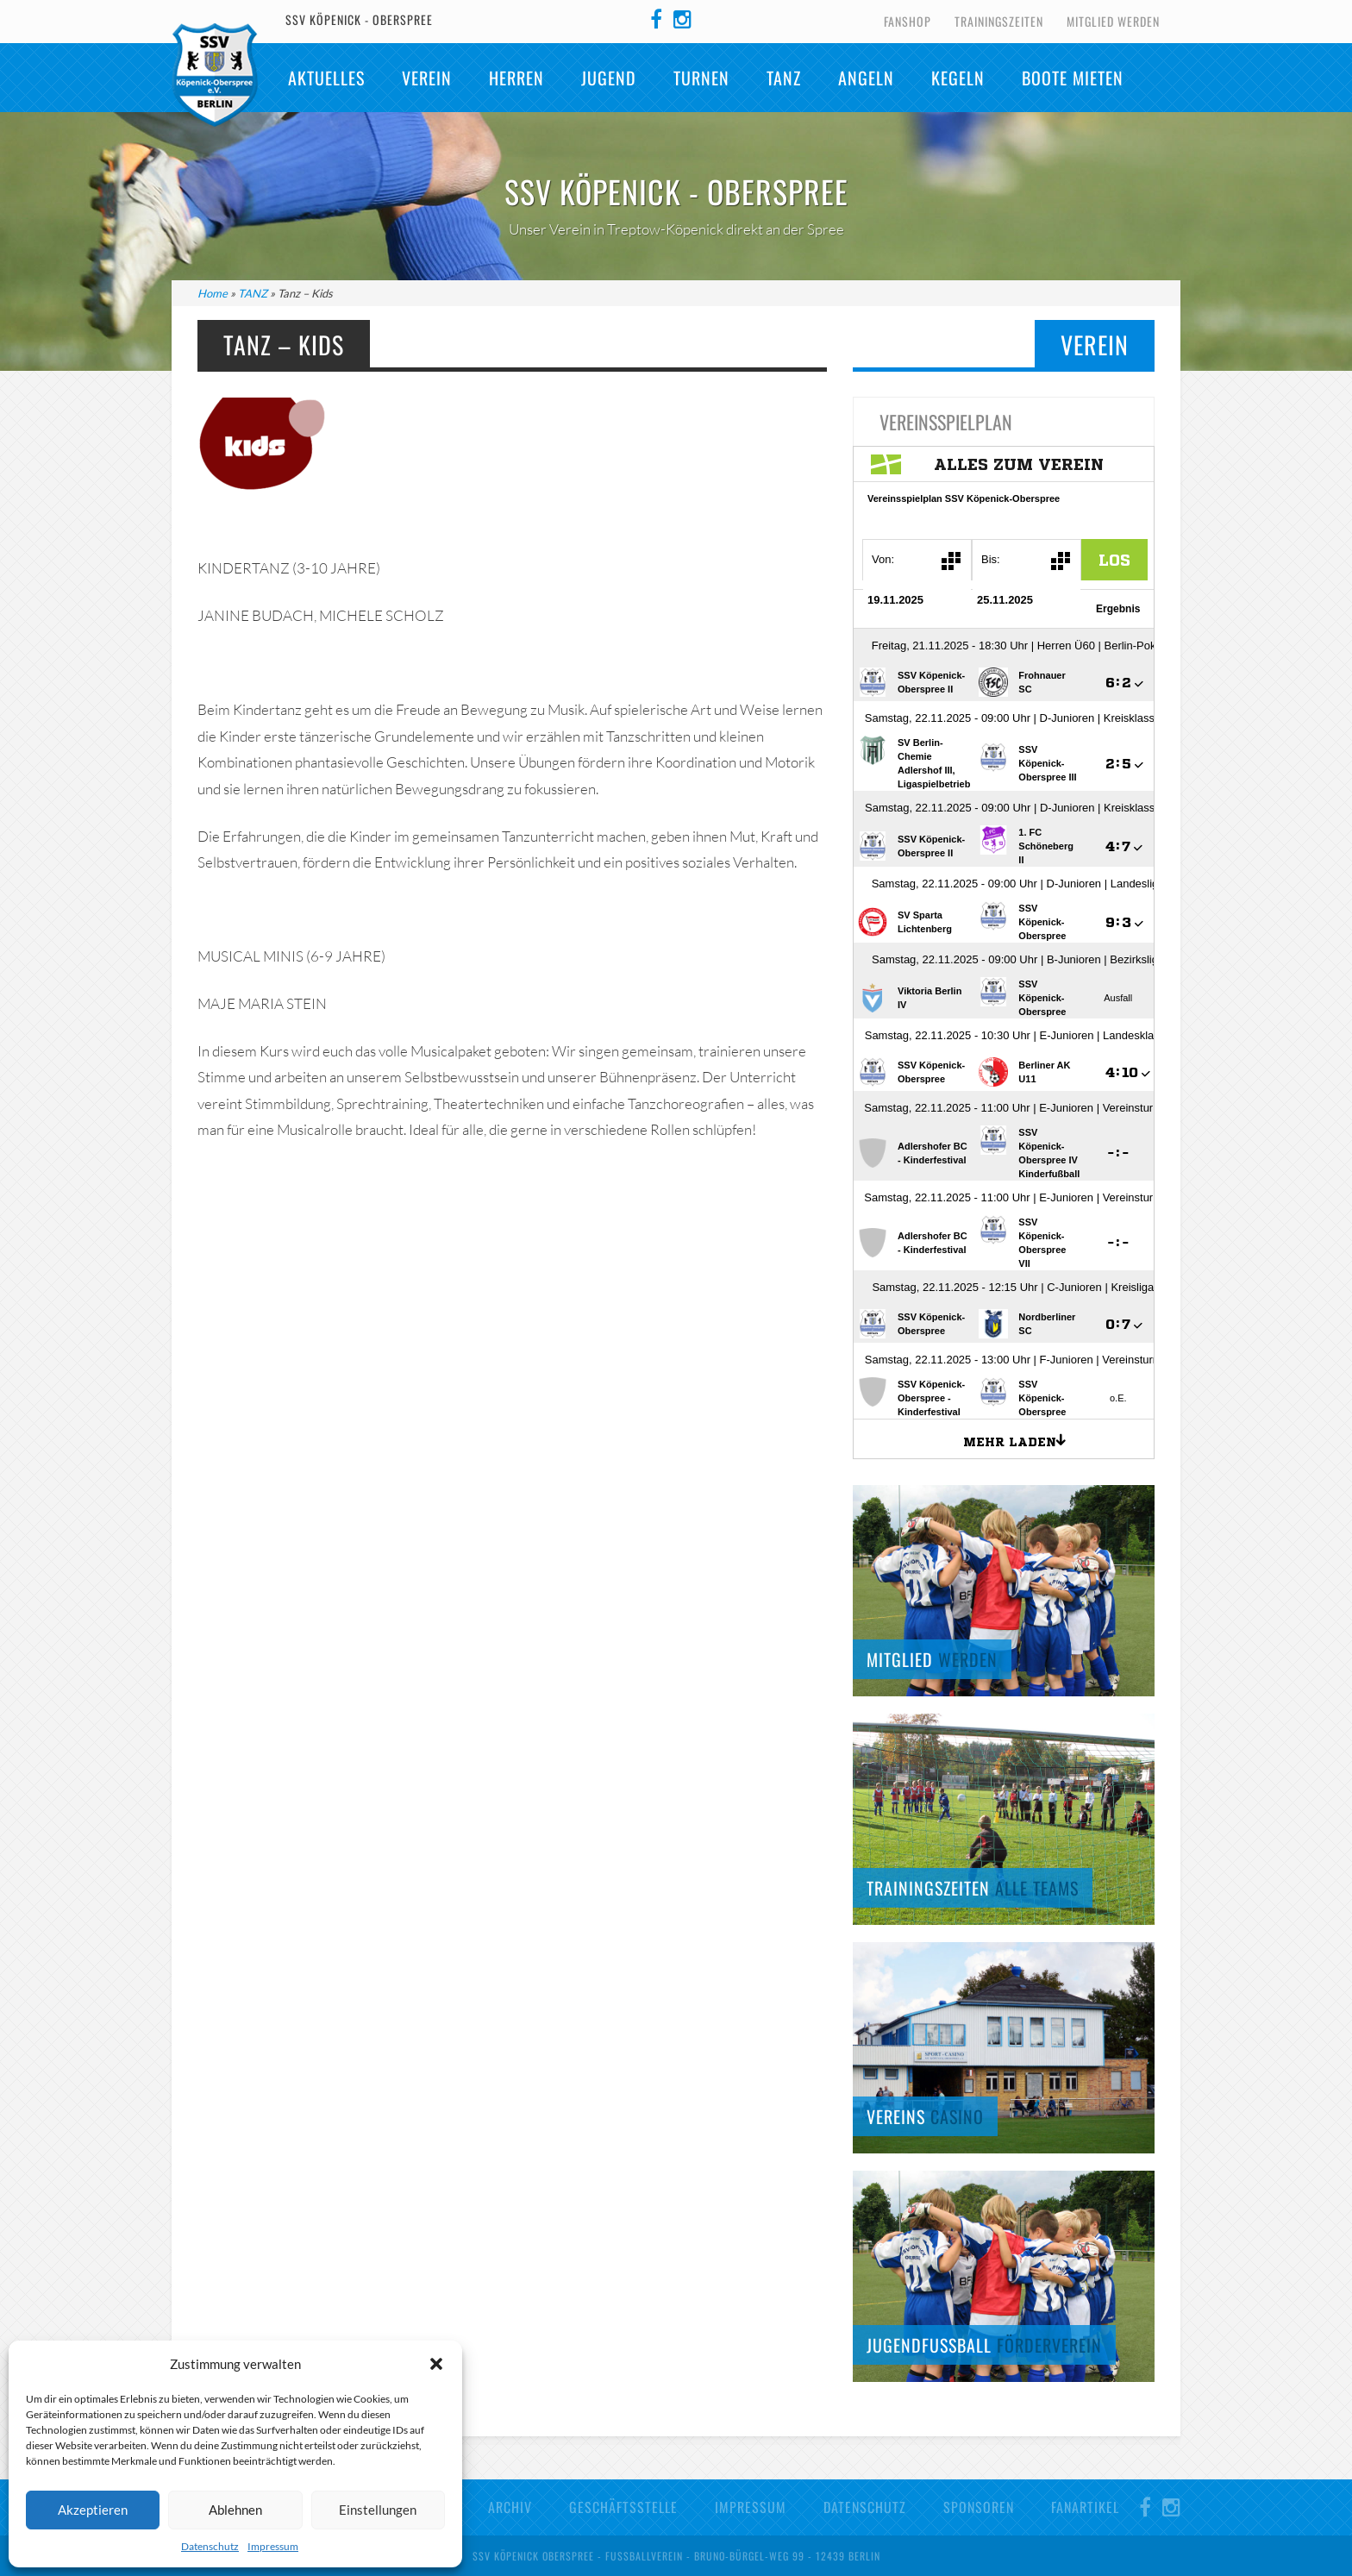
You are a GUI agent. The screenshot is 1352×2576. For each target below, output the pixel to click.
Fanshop (907, 21)
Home (212, 293)
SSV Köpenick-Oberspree (215, 75)
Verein (427, 78)
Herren (516, 78)
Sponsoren (978, 2507)
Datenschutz (210, 2546)
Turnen (701, 78)
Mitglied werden (1113, 21)
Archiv (510, 2507)
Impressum (272, 2546)
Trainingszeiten (999, 21)
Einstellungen (377, 2509)
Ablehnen (235, 2509)
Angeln (866, 78)
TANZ (784, 78)
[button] (436, 2363)
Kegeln (958, 78)
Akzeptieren (93, 2509)
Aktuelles (326, 78)
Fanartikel (1085, 2507)
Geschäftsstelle (623, 2507)
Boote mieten (1073, 78)
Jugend (608, 78)
